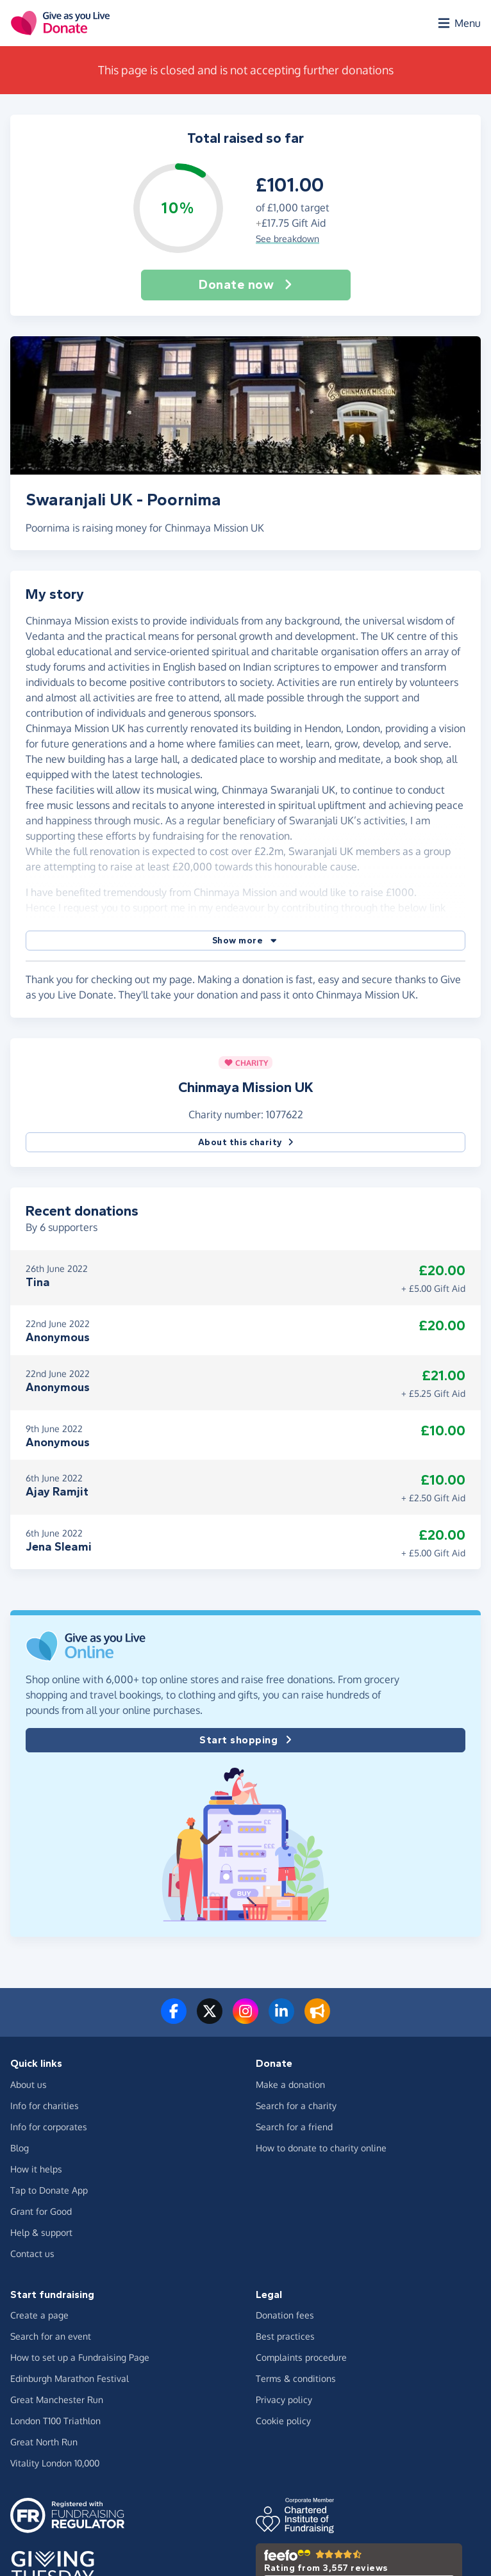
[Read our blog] (317, 2018)
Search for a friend (294, 2126)
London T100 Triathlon (55, 2420)
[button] (245, 940)
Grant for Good (41, 2211)
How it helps (36, 2169)
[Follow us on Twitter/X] (209, 2018)
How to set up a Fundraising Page (79, 2357)
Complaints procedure (301, 2357)
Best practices (285, 2336)
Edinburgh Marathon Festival (69, 2378)
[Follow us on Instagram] (245, 2018)
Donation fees (285, 2315)
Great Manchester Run (56, 2399)
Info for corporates (48, 2126)
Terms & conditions (296, 2378)
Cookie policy (283, 2420)
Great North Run (44, 2441)
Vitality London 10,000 (54, 2463)
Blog (19, 2147)
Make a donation (290, 2084)
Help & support (41, 2232)
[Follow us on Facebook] (174, 2018)
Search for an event (50, 2336)
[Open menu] (458, 23)
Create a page (39, 2315)
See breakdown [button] (287, 238)
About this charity (246, 1142)
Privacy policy (284, 2399)
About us (28, 2084)
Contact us (32, 2253)
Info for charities (44, 2105)
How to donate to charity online (321, 2147)
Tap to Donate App (49, 2190)
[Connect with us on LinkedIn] (281, 2018)
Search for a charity (296, 2105)
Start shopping (245, 1740)
